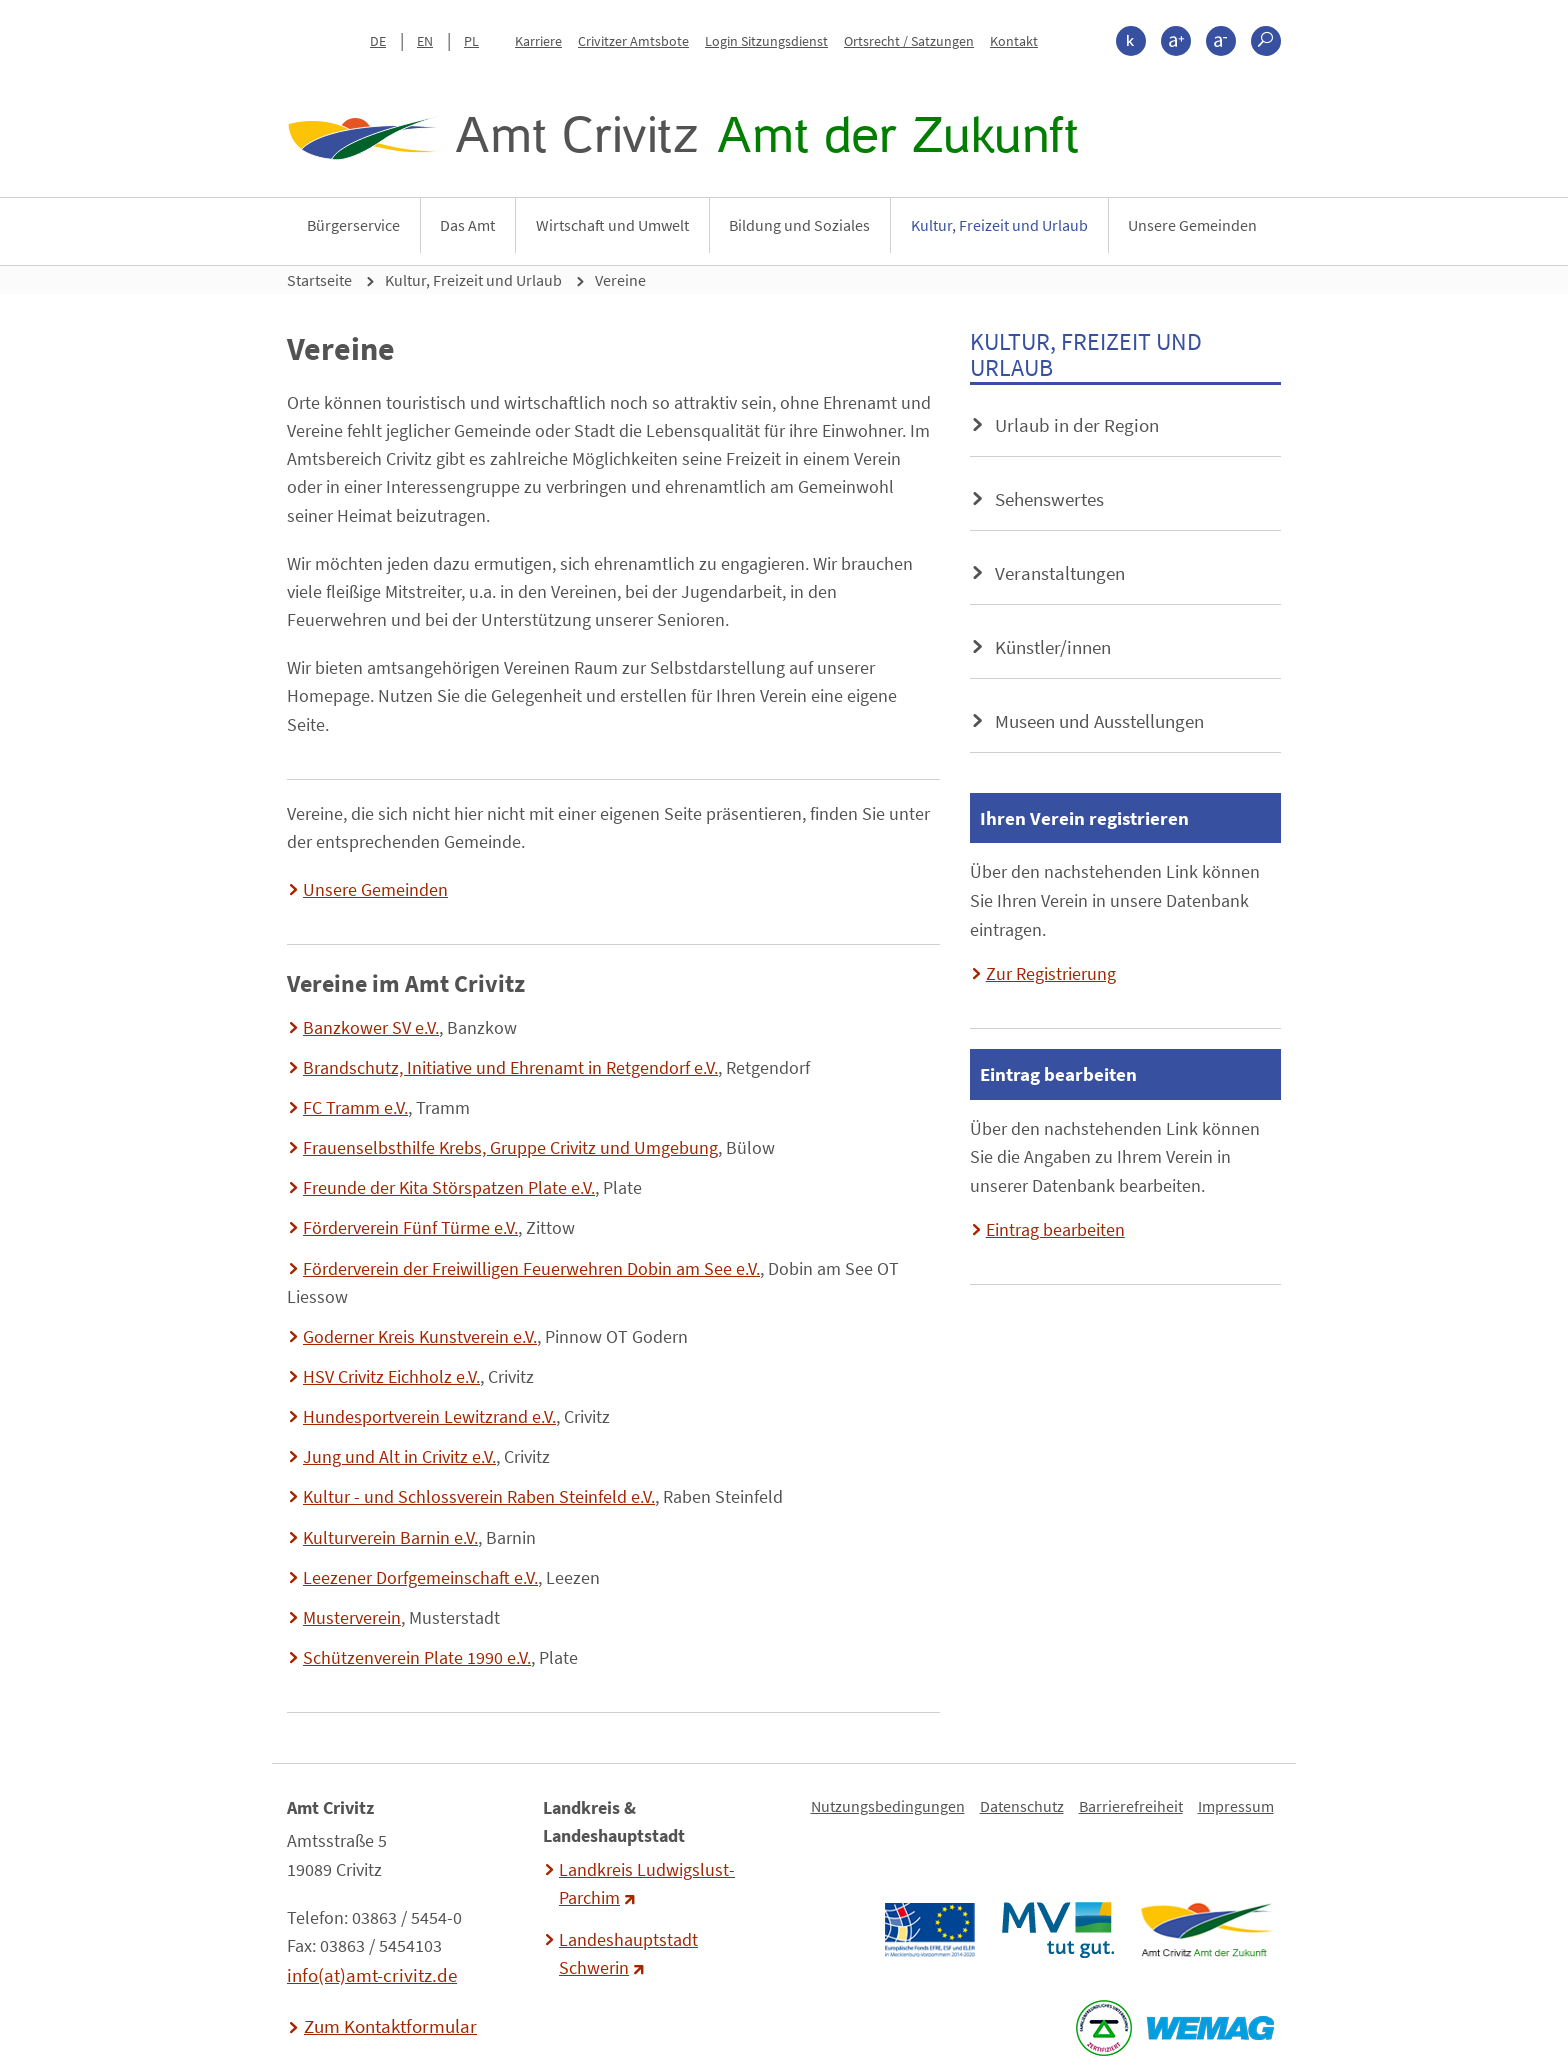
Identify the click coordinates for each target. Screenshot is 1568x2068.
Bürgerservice (353, 225)
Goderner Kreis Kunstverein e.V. (420, 1337)
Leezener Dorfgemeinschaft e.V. (420, 1578)
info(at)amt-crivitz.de (372, 1975)
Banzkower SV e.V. (371, 1028)
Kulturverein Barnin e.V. (390, 1538)
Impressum (1236, 1806)
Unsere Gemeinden (1192, 225)
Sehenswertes (1049, 499)
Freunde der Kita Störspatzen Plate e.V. (449, 1188)
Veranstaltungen (1060, 573)
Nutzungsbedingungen (888, 1806)
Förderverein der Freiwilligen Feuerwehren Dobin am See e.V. (531, 1269)
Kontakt (1014, 41)
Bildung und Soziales (799, 225)
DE (378, 41)
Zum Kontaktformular (390, 2026)
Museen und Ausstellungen (1099, 721)
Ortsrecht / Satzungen (909, 41)
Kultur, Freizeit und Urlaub (999, 225)
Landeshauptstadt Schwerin (628, 1954)
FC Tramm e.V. (355, 1108)
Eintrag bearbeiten (1055, 1230)
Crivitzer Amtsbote (633, 41)
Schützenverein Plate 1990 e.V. (417, 1658)
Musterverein (352, 1618)
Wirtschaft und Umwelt (612, 225)
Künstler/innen (1053, 647)
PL (471, 41)
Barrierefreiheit (1131, 1806)
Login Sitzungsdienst (766, 41)
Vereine (620, 280)
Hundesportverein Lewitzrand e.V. (429, 1417)
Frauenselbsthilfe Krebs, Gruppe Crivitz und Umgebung (510, 1148)
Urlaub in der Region (1077, 425)
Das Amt (467, 225)
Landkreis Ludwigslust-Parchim (647, 1884)
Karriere (538, 41)
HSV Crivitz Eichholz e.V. (391, 1377)
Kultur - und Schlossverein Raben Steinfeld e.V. (479, 1497)
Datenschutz (1022, 1806)
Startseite (319, 280)
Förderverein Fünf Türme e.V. (410, 1228)
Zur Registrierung (1051, 974)
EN (425, 41)
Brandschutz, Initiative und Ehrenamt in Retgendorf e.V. (510, 1068)
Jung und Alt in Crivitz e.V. (399, 1457)
